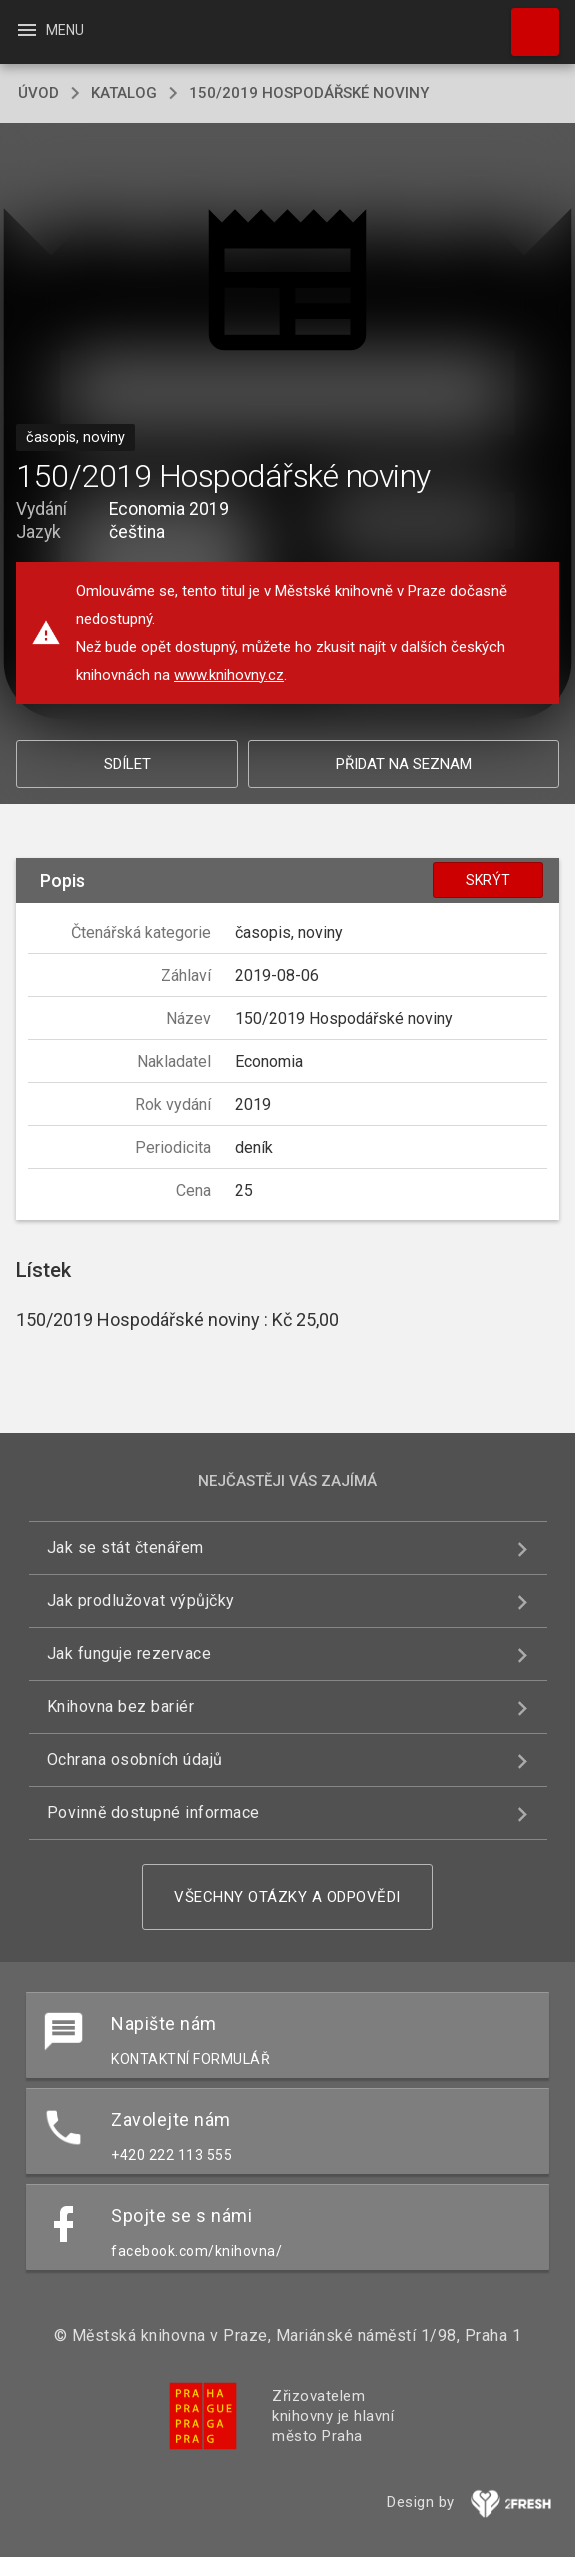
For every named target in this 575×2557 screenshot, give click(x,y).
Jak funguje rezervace (129, 1653)
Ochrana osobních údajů (135, 1759)
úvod (38, 93)
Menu (49, 30)
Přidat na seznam (404, 764)
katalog (124, 93)
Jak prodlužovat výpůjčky (141, 1600)
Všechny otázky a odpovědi (287, 1897)
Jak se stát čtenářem (125, 1547)
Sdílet (127, 764)
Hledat (526, 22)
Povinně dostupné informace (153, 1812)
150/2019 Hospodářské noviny (309, 93)
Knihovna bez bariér (121, 1706)
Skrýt (488, 880)
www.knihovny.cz (229, 675)
